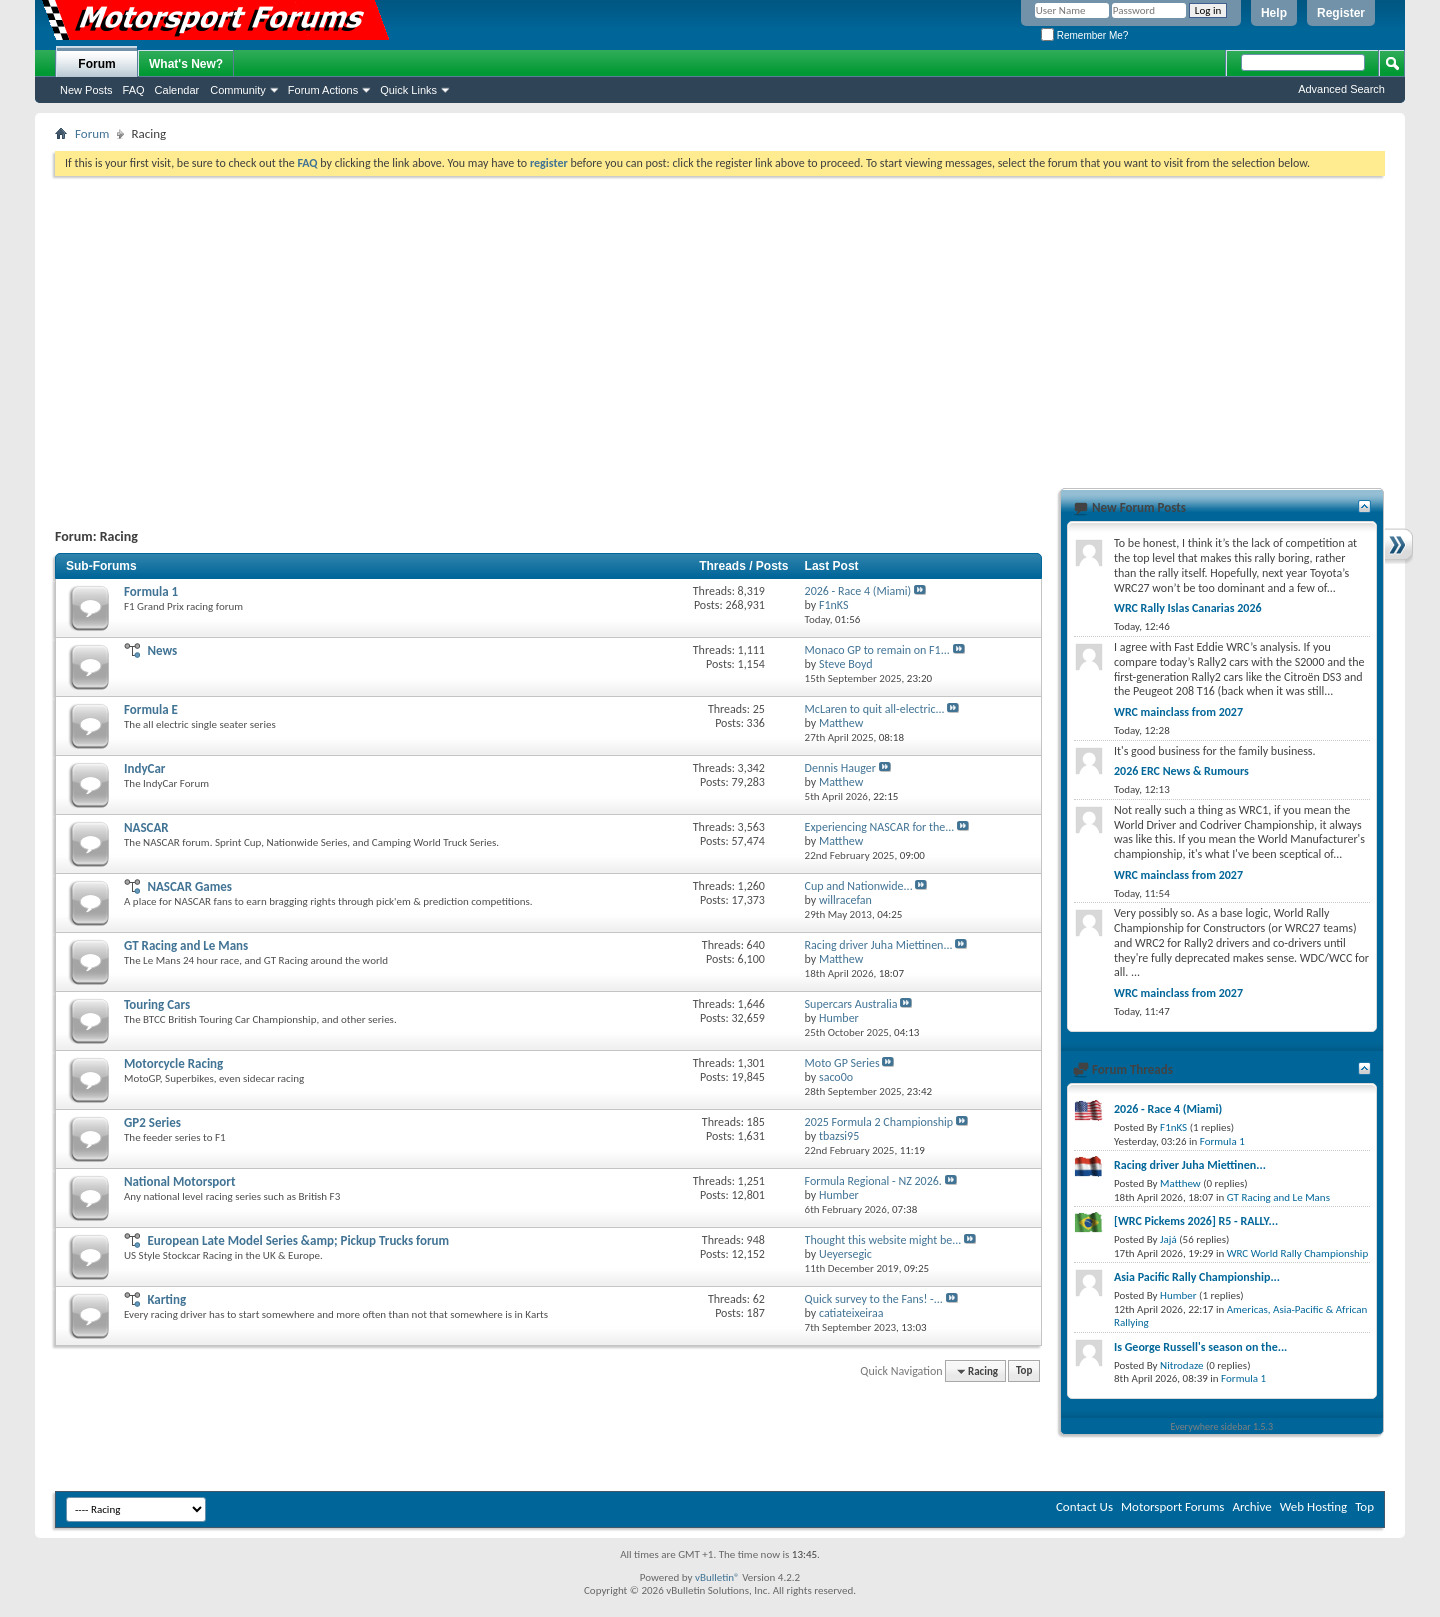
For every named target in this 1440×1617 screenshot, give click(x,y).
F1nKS (1173, 1127)
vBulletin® (717, 1577)
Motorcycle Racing (173, 1063)
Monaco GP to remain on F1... (877, 650)
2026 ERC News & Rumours (1181, 771)
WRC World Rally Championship (1298, 1253)
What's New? (186, 64)
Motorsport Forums (1172, 1506)
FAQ (134, 90)
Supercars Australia (851, 1004)
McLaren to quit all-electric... (875, 709)
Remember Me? (1084, 35)
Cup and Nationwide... (859, 886)
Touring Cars (157, 1004)
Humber (1178, 1295)
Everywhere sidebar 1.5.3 (1222, 1426)
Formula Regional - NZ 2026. (873, 1181)
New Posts (86, 90)
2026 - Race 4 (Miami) (858, 591)
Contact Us (1084, 1506)
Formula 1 (151, 591)
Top (1024, 1371)
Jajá (1168, 1239)
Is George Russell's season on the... (1200, 1347)
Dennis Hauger (840, 768)
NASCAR (146, 827)
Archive (1251, 1506)
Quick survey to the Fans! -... (874, 1299)
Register (1341, 13)
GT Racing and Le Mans (186, 945)
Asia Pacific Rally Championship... (1197, 1277)
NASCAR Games (189, 886)
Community (238, 90)
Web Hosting (1313, 1506)
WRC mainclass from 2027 (1178, 712)
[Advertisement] (720, 326)
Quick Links (408, 90)
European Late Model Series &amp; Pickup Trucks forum (298, 1240)
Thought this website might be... (883, 1240)
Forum (96, 64)
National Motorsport (179, 1181)
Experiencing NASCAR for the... (880, 827)
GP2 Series (152, 1122)
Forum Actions (323, 90)
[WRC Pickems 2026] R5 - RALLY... (1196, 1221)
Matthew (1180, 1183)
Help (1274, 13)
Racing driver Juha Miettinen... (879, 945)
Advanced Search (1341, 89)
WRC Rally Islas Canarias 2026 (1188, 608)
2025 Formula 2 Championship (879, 1122)
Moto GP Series (842, 1063)
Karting (166, 1299)
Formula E (151, 709)
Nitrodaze (1181, 1365)
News (162, 650)
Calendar (177, 90)
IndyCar (145, 768)
